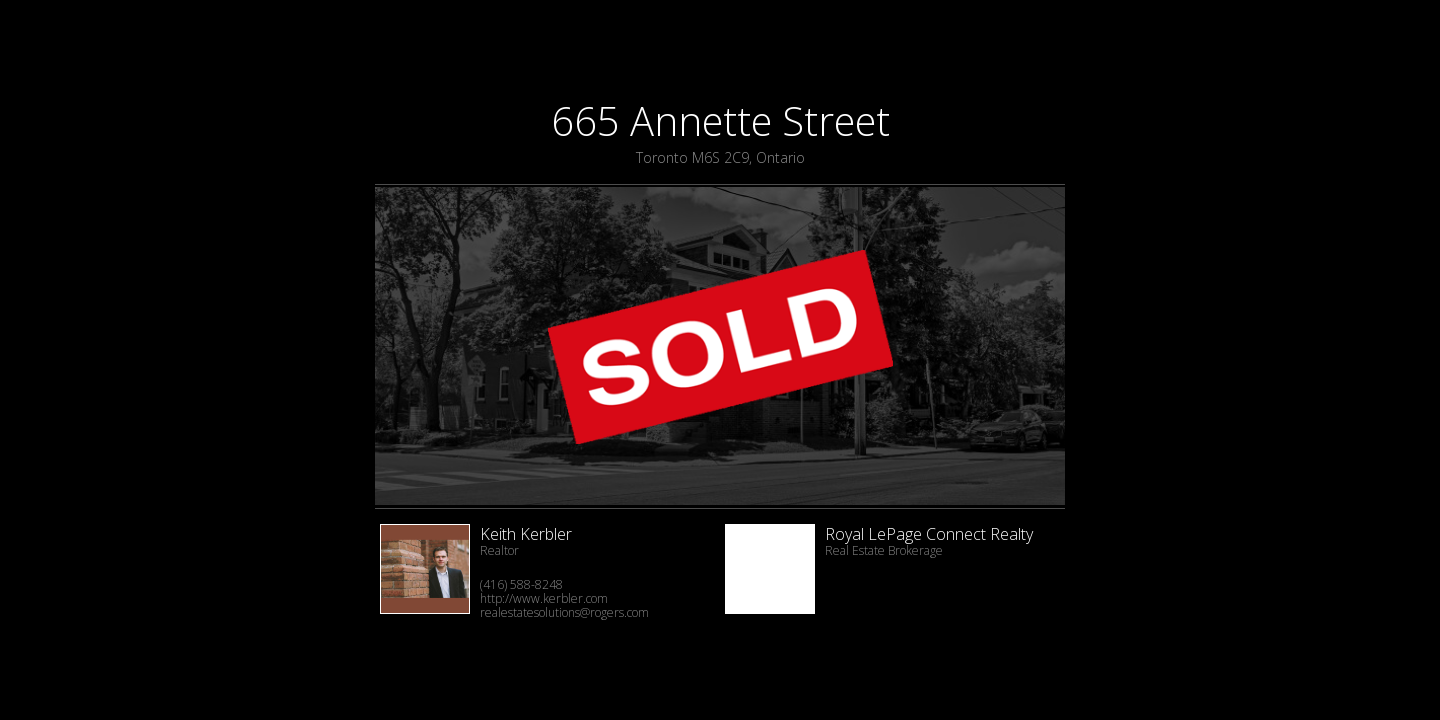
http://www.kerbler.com (544, 598)
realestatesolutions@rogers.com (564, 612)
